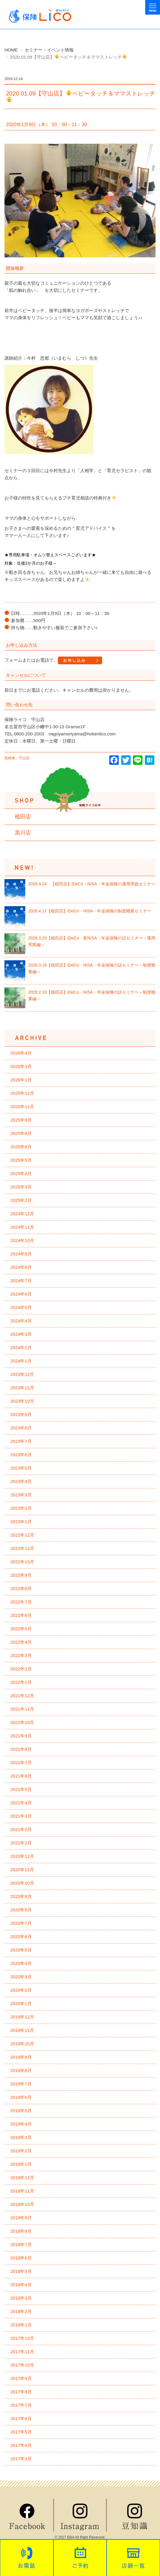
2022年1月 (21, 1682)
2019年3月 (21, 2137)
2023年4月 (21, 1481)
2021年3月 (21, 1816)
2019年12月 (22, 2016)
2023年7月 (21, 1441)
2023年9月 (21, 1414)
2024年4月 (21, 1320)
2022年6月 (21, 1615)
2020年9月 (21, 1896)
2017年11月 (22, 2351)
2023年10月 (22, 1401)
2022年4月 (21, 1642)
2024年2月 (21, 1347)
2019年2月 (21, 2150)
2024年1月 (21, 1360)
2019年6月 (21, 2097)
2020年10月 (22, 1883)
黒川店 (23, 833)
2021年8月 (21, 1749)
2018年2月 (21, 2311)
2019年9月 (21, 2057)
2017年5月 (21, 2431)
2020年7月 (21, 1923)
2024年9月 (21, 1253)
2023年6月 (21, 1454)
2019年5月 (21, 2110)
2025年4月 (21, 1173)
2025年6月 (21, 1146)
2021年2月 (21, 1829)
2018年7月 (21, 2244)
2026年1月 (21, 1079)
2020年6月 (21, 1936)
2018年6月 (21, 2257)
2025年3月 (21, 1186)
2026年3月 (21, 1066)
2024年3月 (21, 1334)
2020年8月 (21, 1909)
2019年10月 (22, 2043)
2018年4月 (21, 2284)
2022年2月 (21, 1668)
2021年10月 (22, 1722)
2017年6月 (21, 2418)
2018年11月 (22, 2190)
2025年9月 (21, 1119)
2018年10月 (22, 2204)
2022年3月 (21, 1655)
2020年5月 (21, 1949)
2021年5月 (21, 1789)
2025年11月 (22, 1106)
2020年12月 (22, 1856)
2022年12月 (22, 1534)
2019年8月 (21, 2070)
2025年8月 (21, 1133)
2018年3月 (21, 2298)
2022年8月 (21, 1588)
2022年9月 (21, 1575)
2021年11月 (22, 1708)
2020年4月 (21, 1963)
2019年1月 (21, 2164)
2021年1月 (21, 1842)
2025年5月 (21, 1160)
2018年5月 (21, 2271)
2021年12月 (22, 1695)
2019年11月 (22, 2030)
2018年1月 (21, 2324)
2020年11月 (22, 1869)
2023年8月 (21, 1427)
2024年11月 (22, 1227)
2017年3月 (21, 2458)
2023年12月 (22, 1374)
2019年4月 (21, 2123)
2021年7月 (21, 1762)
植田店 (23, 817)
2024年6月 (21, 1293)
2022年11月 (22, 1548)
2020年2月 (21, 1990)
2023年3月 (21, 1494)
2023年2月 (21, 1508)
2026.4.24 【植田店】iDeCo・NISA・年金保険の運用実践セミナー (91, 883)
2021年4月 (21, 1802)
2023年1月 (21, 1521)
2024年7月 (21, 1280)
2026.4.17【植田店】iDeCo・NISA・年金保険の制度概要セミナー (89, 911)
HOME (11, 49)
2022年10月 (22, 1561)
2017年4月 (21, 2445)
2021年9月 (21, 1735)
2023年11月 (22, 1387)
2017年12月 (22, 2338)
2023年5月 (21, 1468)
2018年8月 (21, 2231)
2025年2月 (21, 1200)
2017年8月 (21, 2391)
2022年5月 (21, 1628)
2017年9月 (21, 2378)
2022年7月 (21, 1601)
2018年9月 (21, 2217)
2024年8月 (21, 1267)
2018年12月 (22, 2177)
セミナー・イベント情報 (49, 49)
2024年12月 (22, 1213)
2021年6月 (21, 1775)
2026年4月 (21, 1053)
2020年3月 (21, 1976)
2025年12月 (22, 1093)
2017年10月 (22, 2364)
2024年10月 (22, 1240)
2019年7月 (21, 2083)
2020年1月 (21, 2003)
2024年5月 (21, 1307)
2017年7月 (21, 2405)
